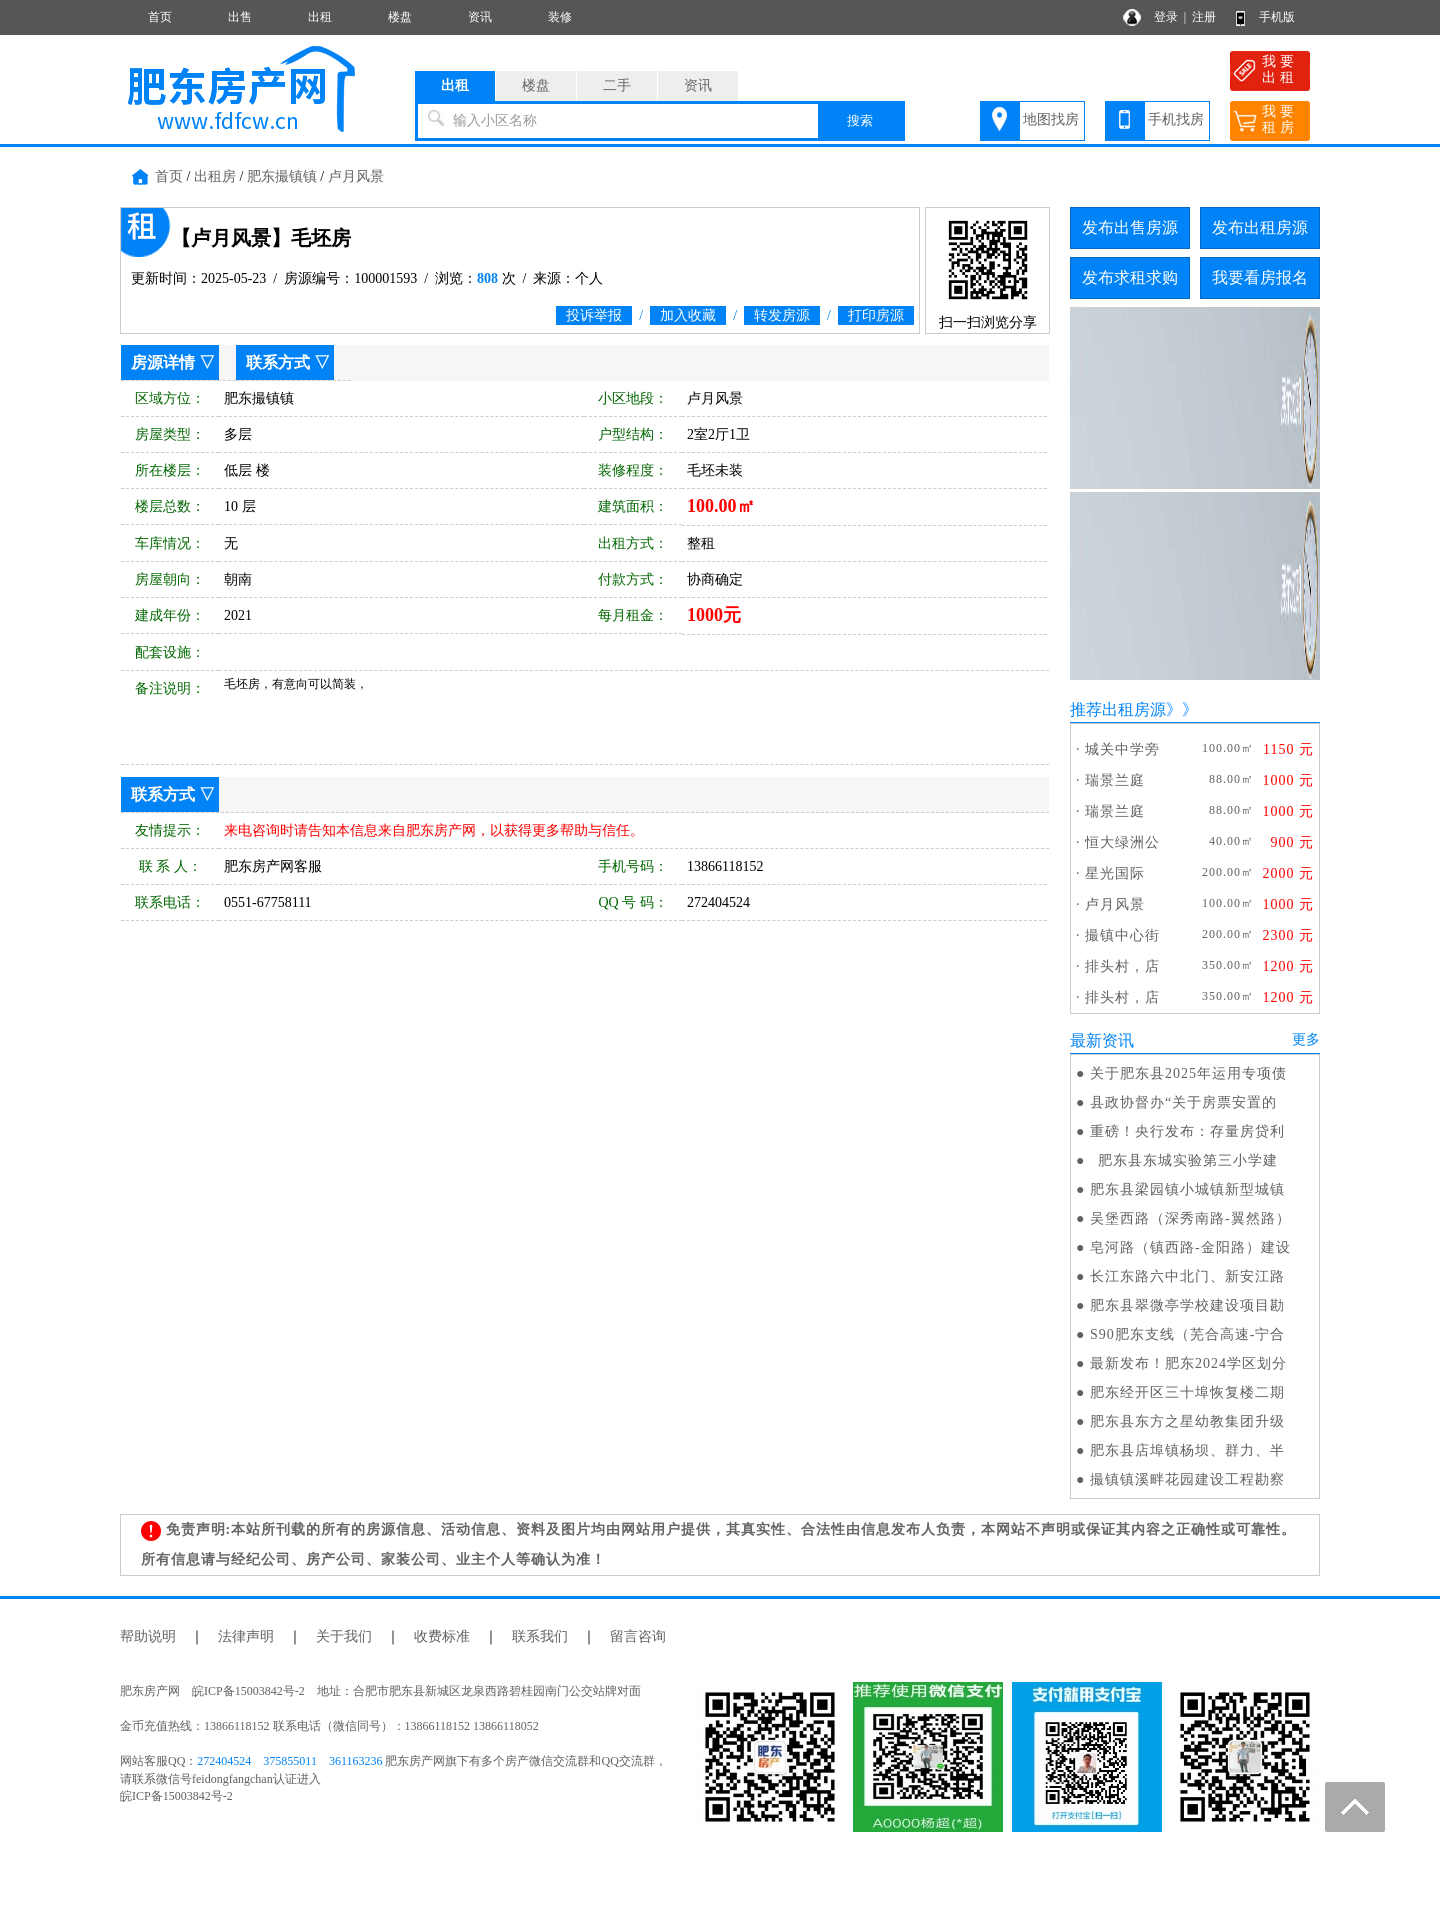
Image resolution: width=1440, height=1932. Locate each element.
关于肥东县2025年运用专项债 (1188, 1073)
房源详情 (163, 362)
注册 (1204, 17)
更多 (1306, 1039)
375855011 (290, 1761)
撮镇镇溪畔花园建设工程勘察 (1187, 1479)
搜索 (860, 120)
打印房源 (876, 315)
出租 (320, 17)
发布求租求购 (1130, 277)
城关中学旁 (1122, 749)
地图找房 (1051, 119)
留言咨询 (638, 1636)
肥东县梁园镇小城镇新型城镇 (1187, 1189)
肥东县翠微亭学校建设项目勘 (1187, 1305)
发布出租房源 (1260, 227)
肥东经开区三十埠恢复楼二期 (1187, 1392)
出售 (240, 17)
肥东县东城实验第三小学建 (1184, 1160)
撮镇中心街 (1122, 935)
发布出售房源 (1130, 227)
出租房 (215, 176)
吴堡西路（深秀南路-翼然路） (1190, 1218)
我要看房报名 (1260, 277)
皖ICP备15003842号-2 (176, 1796)
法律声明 (246, 1636)
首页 (160, 17)
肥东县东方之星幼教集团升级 (1187, 1421)
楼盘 (400, 17)
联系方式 (278, 362)
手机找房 (1176, 119)
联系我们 (540, 1636)
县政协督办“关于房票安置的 (1183, 1102)
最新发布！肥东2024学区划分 (1188, 1363)
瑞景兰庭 (1115, 780)
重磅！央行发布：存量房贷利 (1187, 1131)
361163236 (356, 1761)
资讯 (480, 17)
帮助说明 (148, 1636)
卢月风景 (356, 176)
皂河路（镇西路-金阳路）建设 (1190, 1247)
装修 (560, 17)
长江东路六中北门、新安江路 (1187, 1276)
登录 (1166, 17)
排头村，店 (1122, 966)
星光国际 (1115, 873)
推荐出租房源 (1118, 709)
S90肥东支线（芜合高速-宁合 (1187, 1334)
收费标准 (442, 1636)
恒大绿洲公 (1122, 842)
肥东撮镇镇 (282, 176)
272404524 (224, 1761)
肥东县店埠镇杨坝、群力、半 (1187, 1450)
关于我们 (344, 1636)
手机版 (1277, 17)
